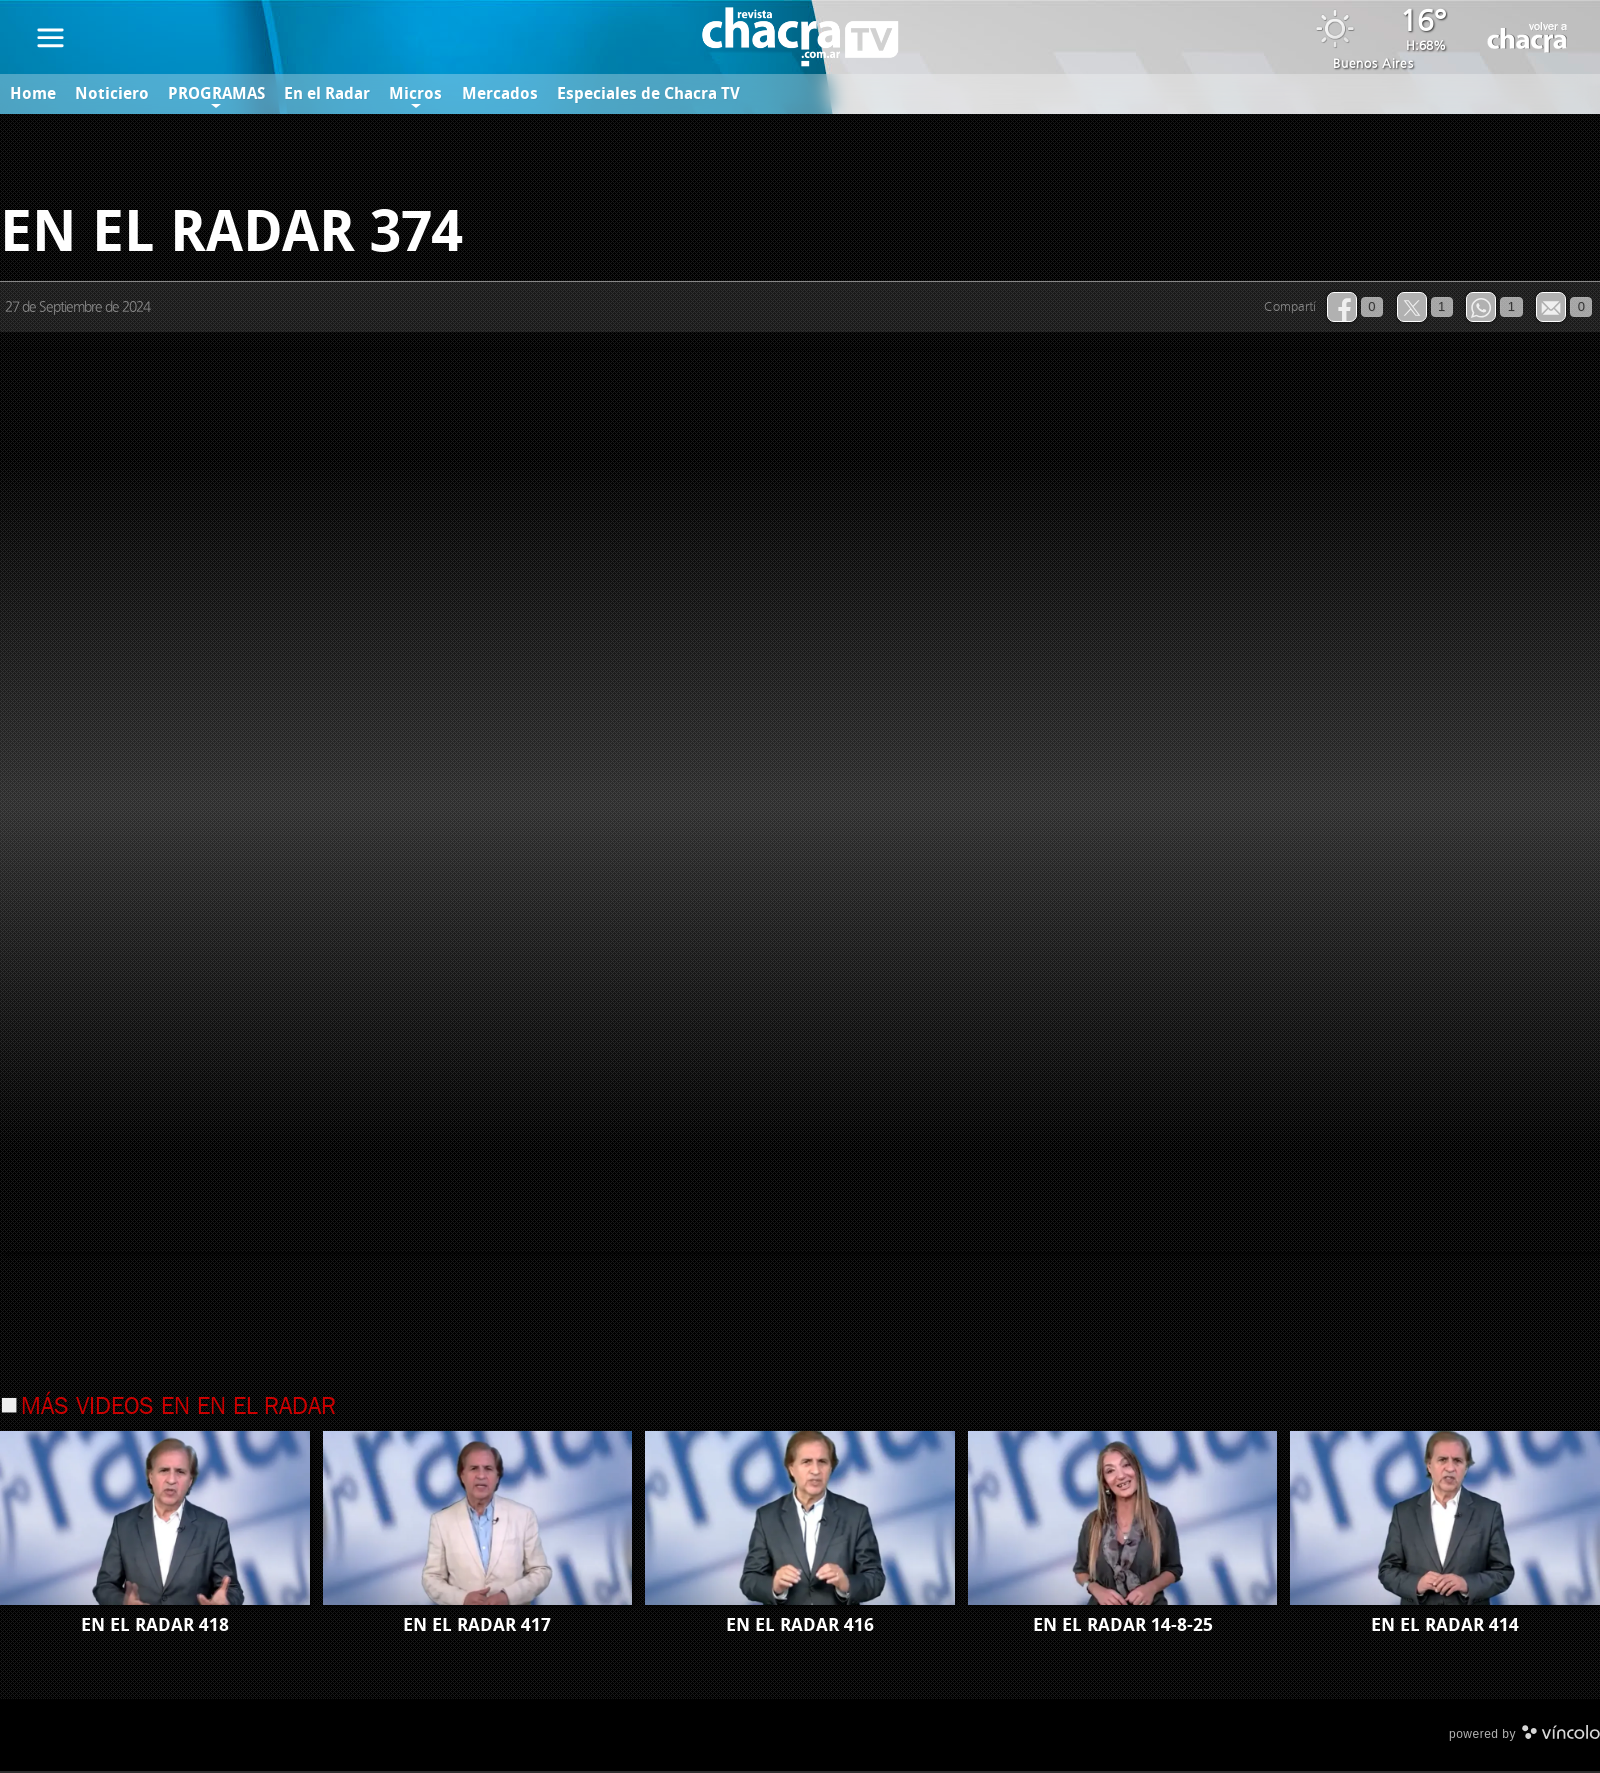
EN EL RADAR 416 (800, 1627)
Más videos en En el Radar (178, 1409)
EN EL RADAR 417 (477, 1627)
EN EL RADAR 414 (1445, 1627)
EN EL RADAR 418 (155, 1627)
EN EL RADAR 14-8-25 (1123, 1627)
